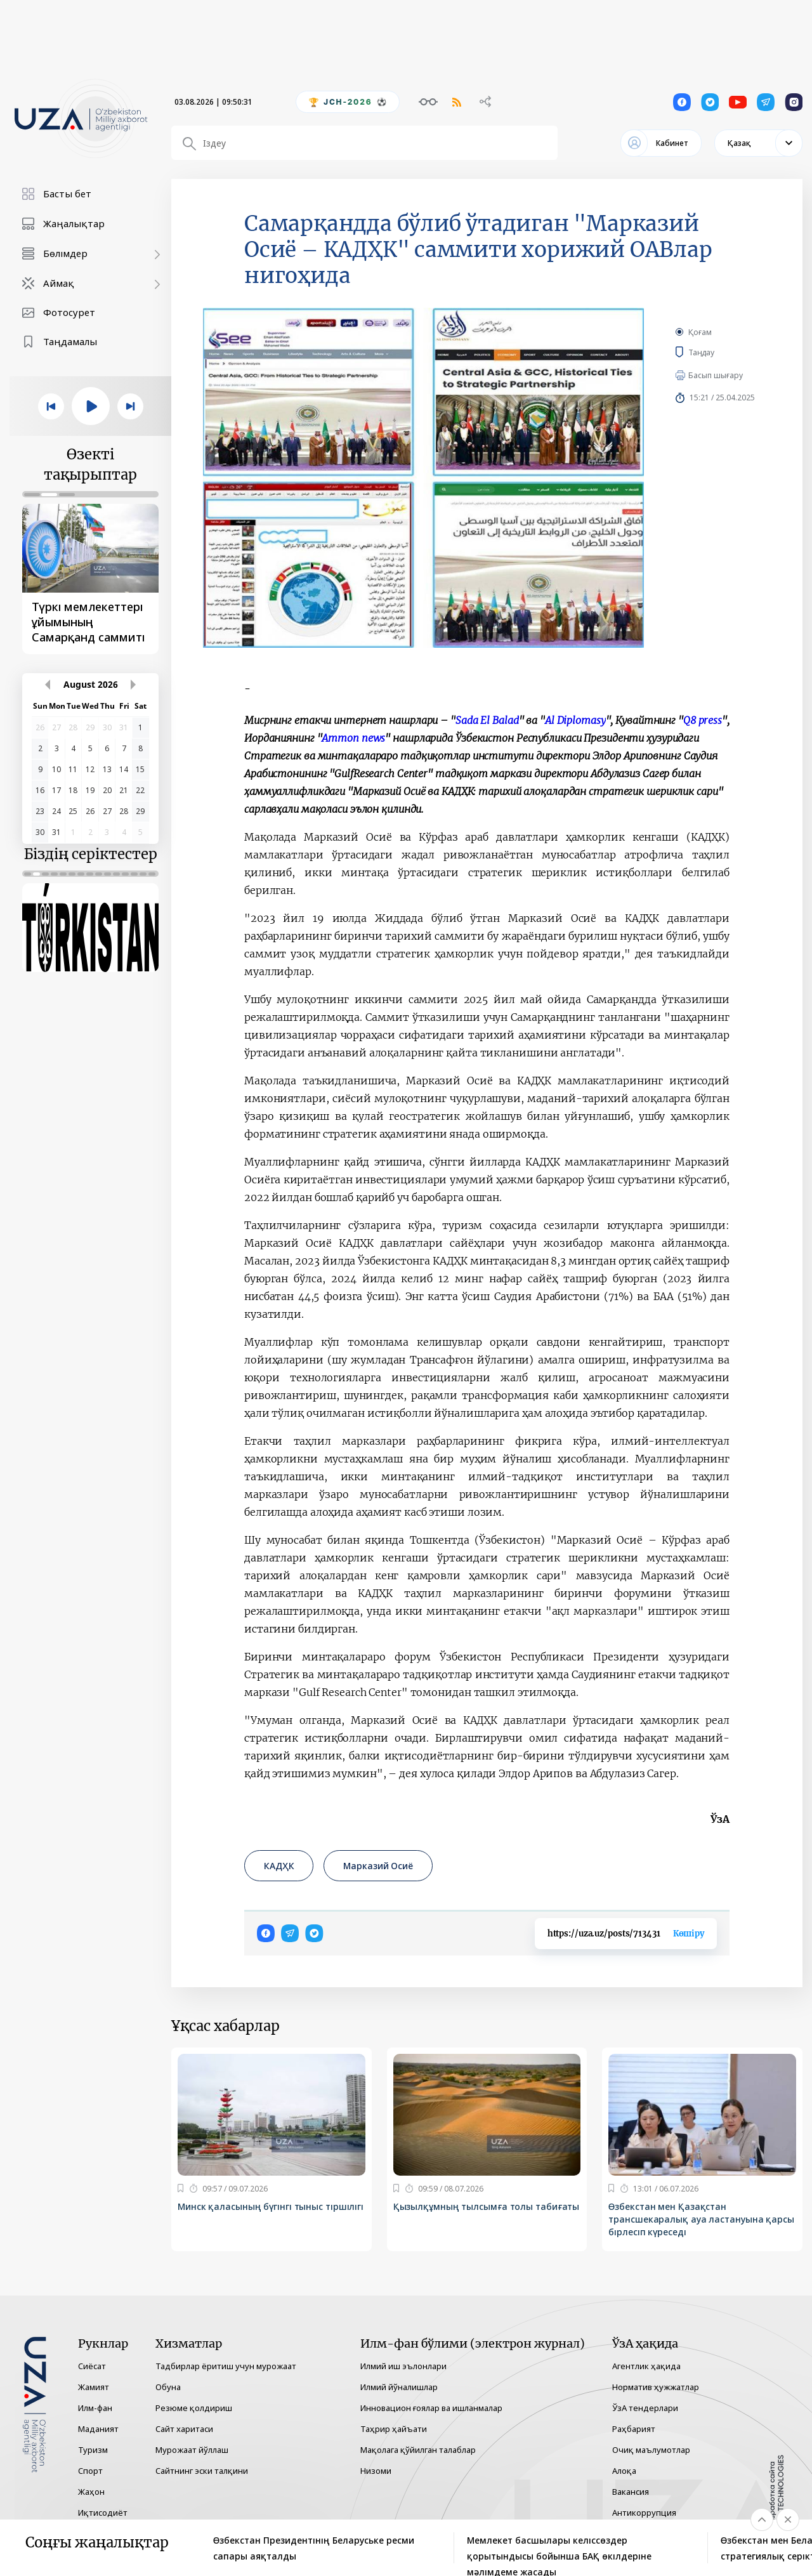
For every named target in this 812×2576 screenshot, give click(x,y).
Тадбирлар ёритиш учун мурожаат (225, 2366)
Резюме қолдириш (193, 2408)
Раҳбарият (633, 2429)
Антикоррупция (644, 2512)
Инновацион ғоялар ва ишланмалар (431, 2408)
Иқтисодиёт (103, 2512)
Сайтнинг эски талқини (201, 2470)
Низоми (375, 2470)
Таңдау (713, 352)
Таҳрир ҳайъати (393, 2429)
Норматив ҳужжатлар (655, 2387)
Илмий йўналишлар (399, 2387)
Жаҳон (91, 2491)
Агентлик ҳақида (646, 2366)
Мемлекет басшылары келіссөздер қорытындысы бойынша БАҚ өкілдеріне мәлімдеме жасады (559, 2548)
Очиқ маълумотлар (651, 2449)
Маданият (98, 2429)
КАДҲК (279, 1866)
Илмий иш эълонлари (403, 2366)
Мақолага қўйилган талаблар (418, 2449)
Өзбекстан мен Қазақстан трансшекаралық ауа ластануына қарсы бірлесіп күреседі (701, 2219)
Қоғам (700, 332)
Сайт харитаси (184, 2429)
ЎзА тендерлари (645, 2408)
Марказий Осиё (378, 1866)
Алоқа (624, 2470)
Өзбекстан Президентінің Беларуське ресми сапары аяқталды (313, 2548)
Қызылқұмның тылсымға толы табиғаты (486, 2206)
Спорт (90, 2470)
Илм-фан (95, 2408)
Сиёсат (92, 2366)
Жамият (93, 2387)
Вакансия (630, 2491)
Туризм (93, 2449)
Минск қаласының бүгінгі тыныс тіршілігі (270, 2206)
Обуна (168, 2387)
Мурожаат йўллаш (191, 2449)
